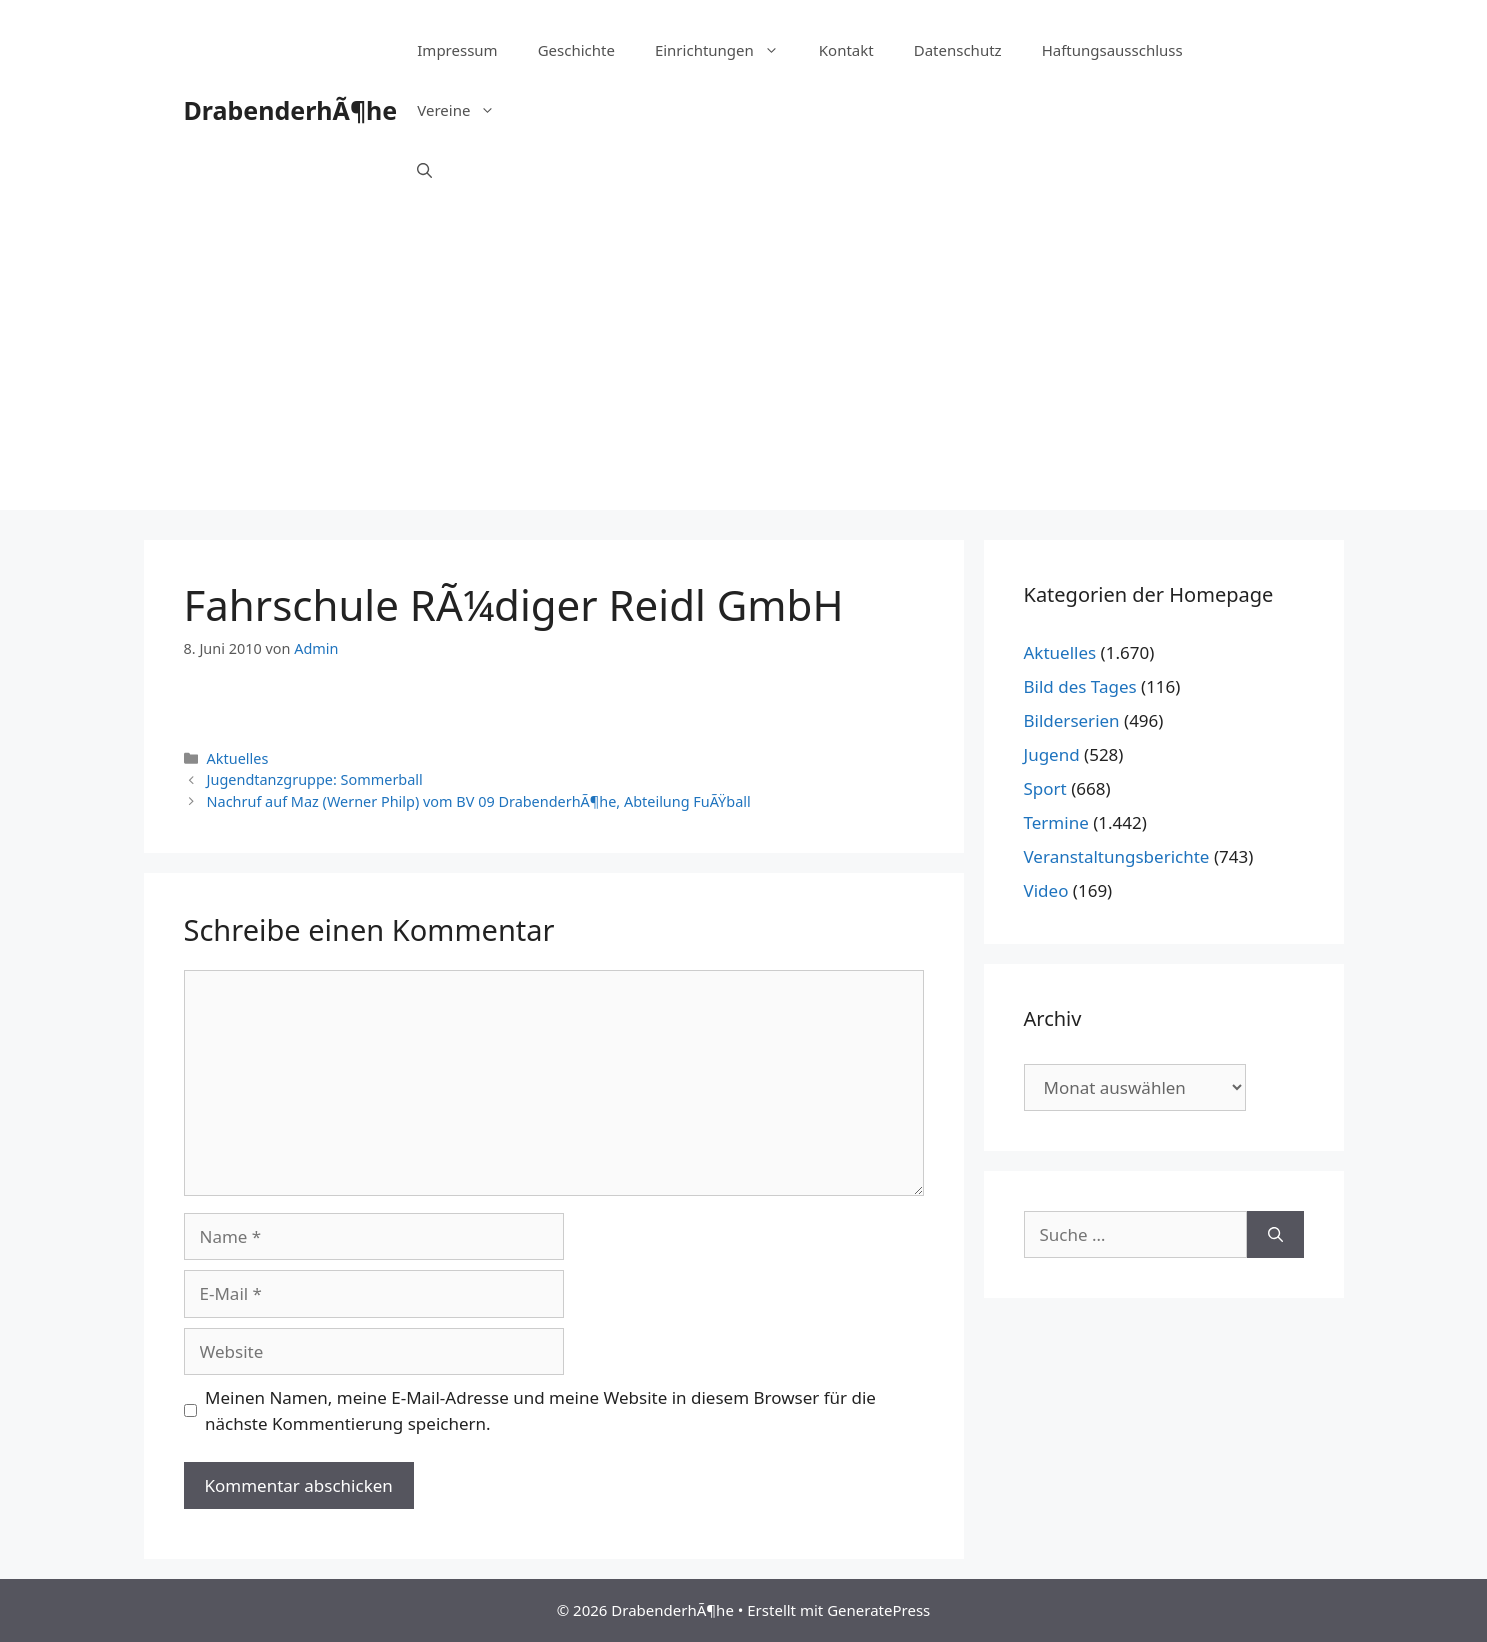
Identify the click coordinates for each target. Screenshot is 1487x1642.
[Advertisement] (744, 370)
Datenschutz (958, 50)
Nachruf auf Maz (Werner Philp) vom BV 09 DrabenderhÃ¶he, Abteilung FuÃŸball (479, 801)
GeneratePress (878, 1610)
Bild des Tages (1080, 686)
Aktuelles (238, 758)
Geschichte (576, 50)
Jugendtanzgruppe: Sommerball (315, 779)
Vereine (466, 110)
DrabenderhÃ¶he (291, 110)
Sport (1045, 788)
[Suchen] (1275, 1235)
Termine (1056, 822)
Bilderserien (1072, 720)
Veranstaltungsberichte (1117, 856)
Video (1046, 890)
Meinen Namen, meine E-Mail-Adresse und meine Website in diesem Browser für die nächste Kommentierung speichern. (540, 1410)
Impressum (457, 50)
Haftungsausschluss (1112, 50)
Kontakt (846, 50)
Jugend (1052, 754)
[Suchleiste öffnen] (424, 170)
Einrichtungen (727, 50)
